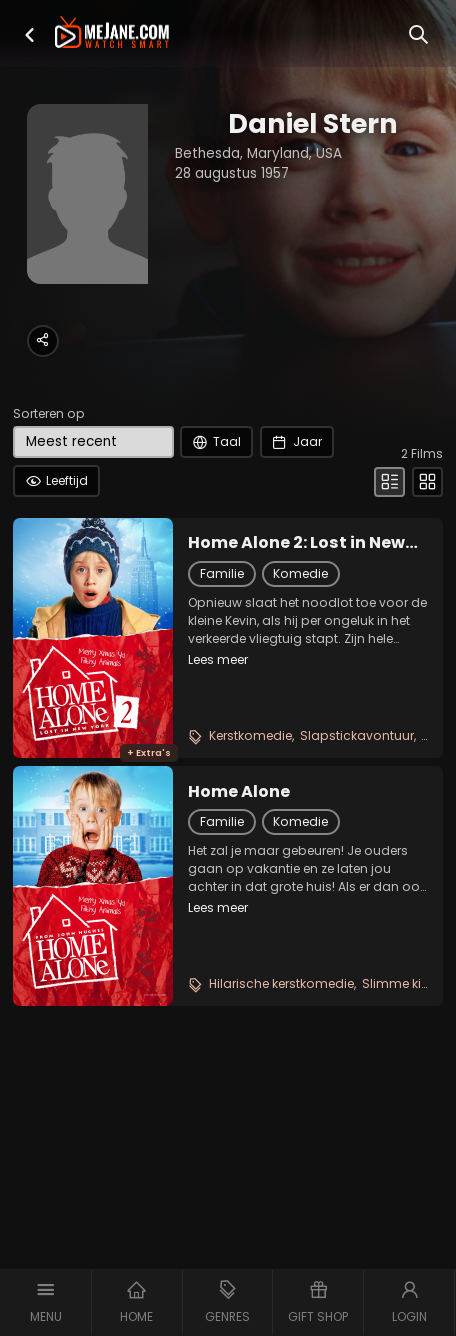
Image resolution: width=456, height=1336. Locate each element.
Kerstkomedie (250, 735)
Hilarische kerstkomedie (281, 983)
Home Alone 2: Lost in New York (296, 543)
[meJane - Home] (112, 34)
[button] (29, 35)
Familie (222, 573)
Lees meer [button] (218, 659)
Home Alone (239, 792)
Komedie (300, 573)
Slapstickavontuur (357, 735)
